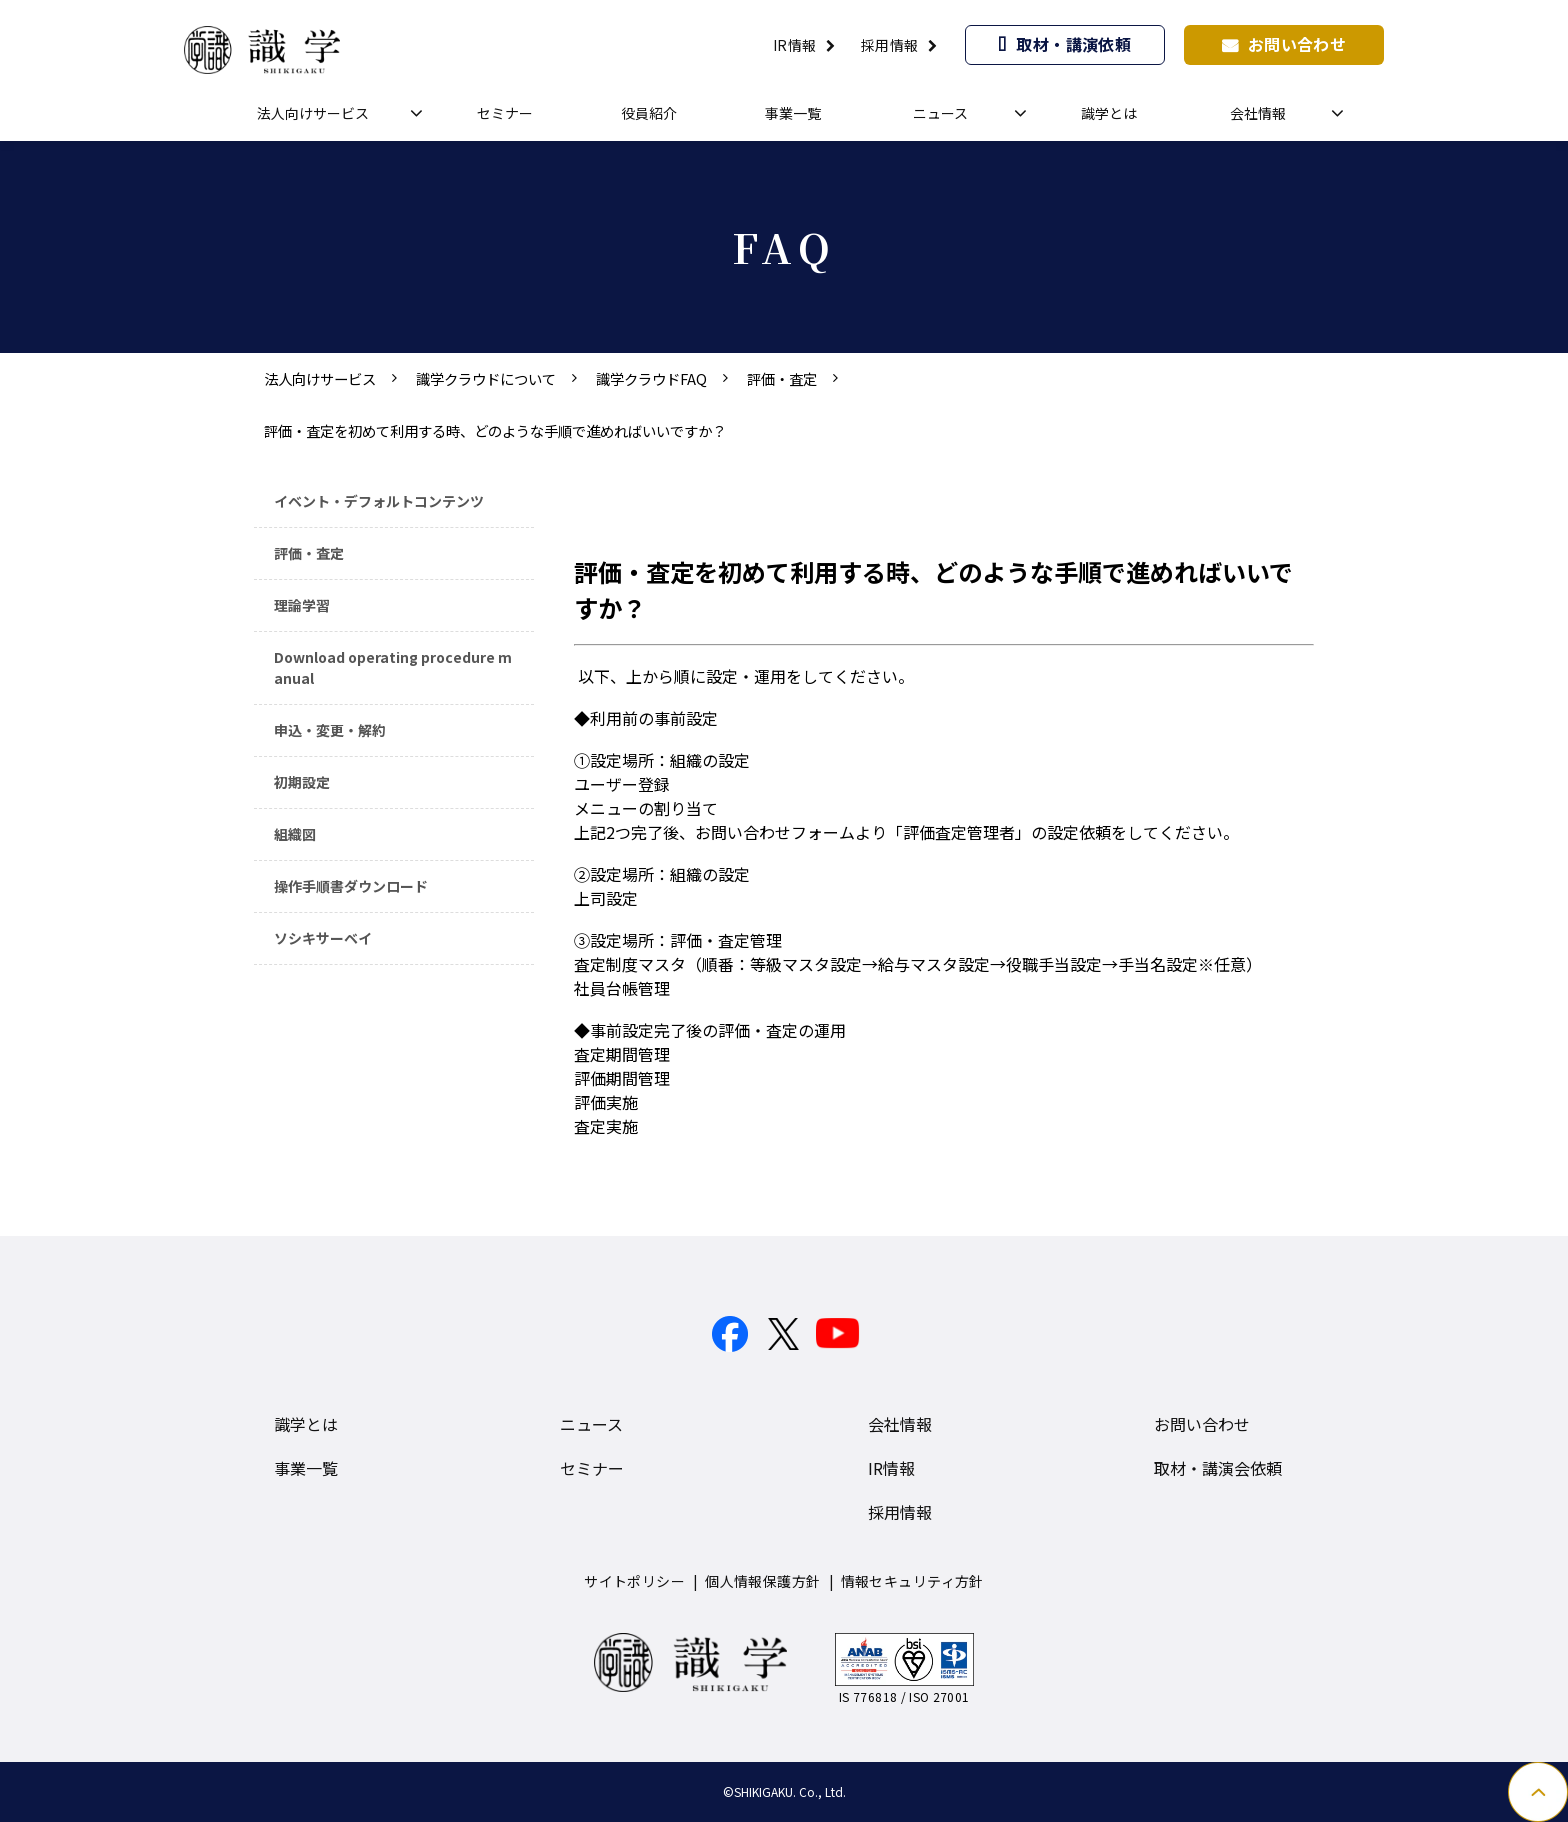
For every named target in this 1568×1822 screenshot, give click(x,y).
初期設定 (302, 782)
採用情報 (890, 45)
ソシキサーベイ (323, 938)
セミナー (505, 113)
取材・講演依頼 (1073, 44)
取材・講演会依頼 (1218, 1468)
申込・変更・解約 (330, 730)
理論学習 (302, 605)
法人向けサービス (313, 113)
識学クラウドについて (486, 378)
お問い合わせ (1297, 44)
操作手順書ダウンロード (351, 886)
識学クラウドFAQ (651, 378)
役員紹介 (649, 113)
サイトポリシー (634, 1581)
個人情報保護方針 (762, 1581)
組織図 (295, 834)
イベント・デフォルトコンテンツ (379, 501)
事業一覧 (793, 113)
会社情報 (1258, 113)
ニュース (940, 113)
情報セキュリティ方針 (912, 1581)
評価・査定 (782, 378)
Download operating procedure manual (393, 667)
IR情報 (795, 45)
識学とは (1109, 113)
